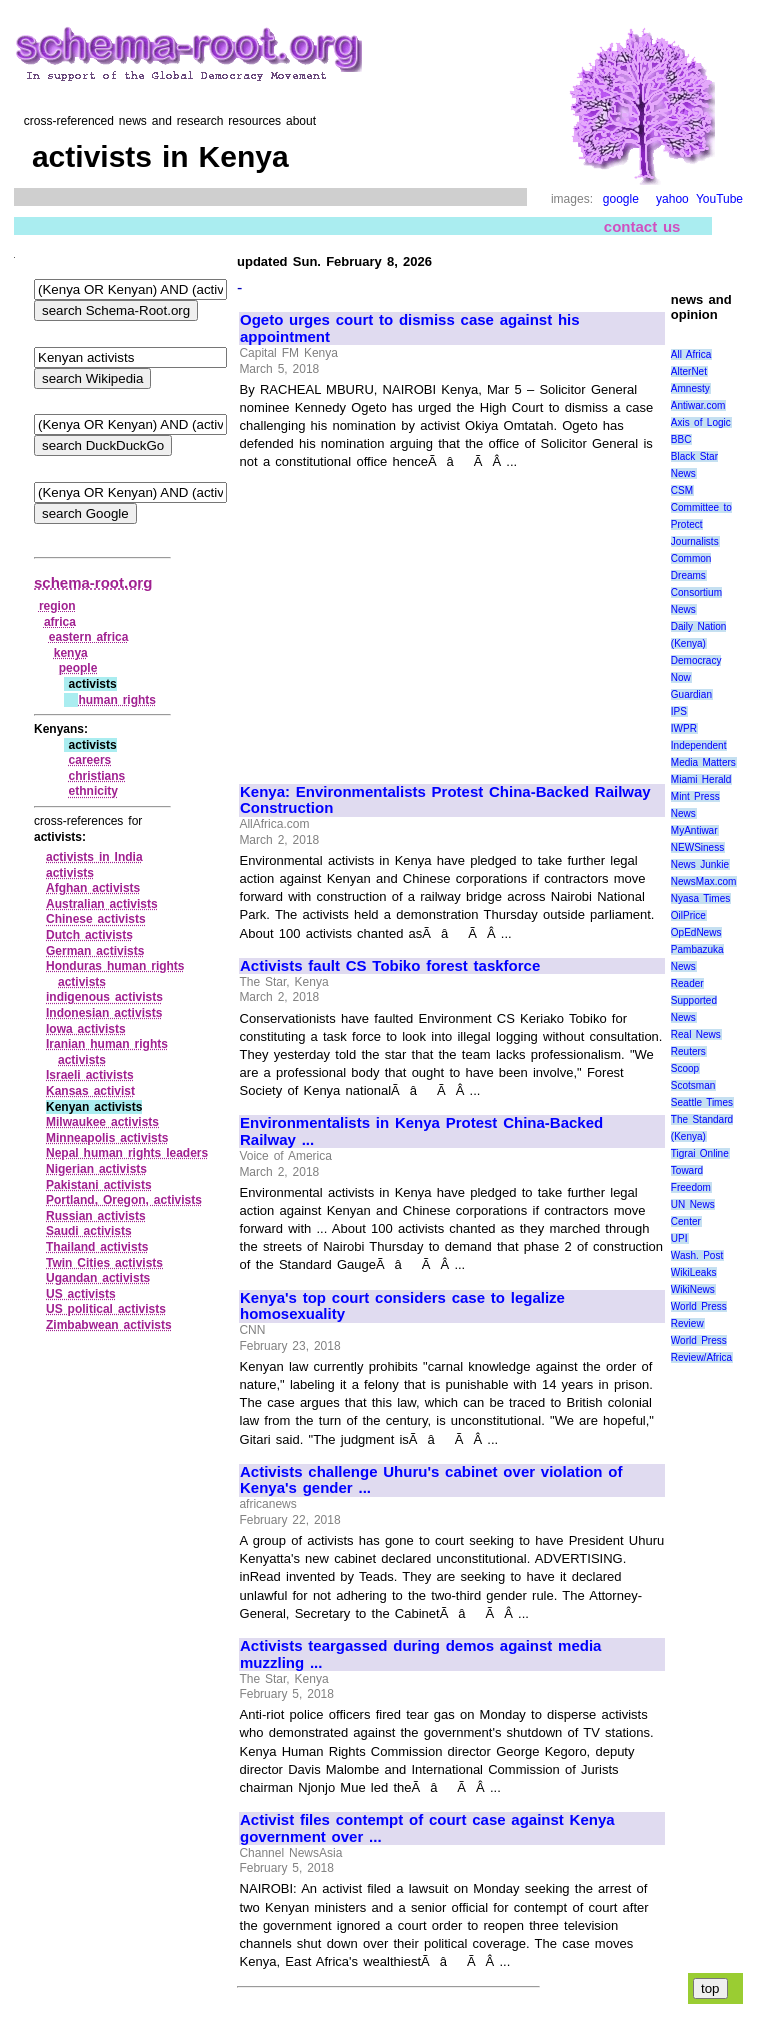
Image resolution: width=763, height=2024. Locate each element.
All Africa (691, 354)
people (78, 668)
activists (70, 873)
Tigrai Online (700, 1153)
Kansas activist (90, 1091)
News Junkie (700, 864)
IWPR (684, 728)
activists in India (94, 857)
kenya (71, 653)
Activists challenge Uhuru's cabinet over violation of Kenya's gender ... (431, 1480)
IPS (679, 711)
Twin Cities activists (104, 1263)
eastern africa (89, 637)
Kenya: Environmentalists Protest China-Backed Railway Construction (445, 800)
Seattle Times (702, 1102)
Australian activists (102, 904)
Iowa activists (86, 1029)
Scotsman (693, 1085)
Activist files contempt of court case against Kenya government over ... (427, 1828)
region (57, 606)
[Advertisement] (408, 618)
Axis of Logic (701, 422)
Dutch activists (89, 935)
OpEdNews (696, 932)
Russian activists (96, 1216)
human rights (117, 700)
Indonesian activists (104, 1013)
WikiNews (693, 1289)
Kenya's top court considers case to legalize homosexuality (402, 1306)
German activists (95, 951)
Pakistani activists (99, 1185)
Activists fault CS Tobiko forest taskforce (390, 966)
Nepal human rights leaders (127, 1153)
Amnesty (690, 388)
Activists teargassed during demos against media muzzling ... (420, 1654)
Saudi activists (89, 1231)
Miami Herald (701, 779)
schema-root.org (93, 582)
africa (60, 622)
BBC (681, 439)
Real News (696, 1034)
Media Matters (703, 762)
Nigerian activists (96, 1169)
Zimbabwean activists (109, 1325)
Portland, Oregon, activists (124, 1200)
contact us (642, 226)
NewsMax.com (704, 881)
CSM (682, 490)
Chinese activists (96, 919)
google (621, 199)
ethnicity (93, 791)
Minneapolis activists (107, 1138)
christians (97, 776)
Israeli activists (90, 1075)
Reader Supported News (694, 1000)
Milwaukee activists (102, 1122)
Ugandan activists (98, 1278)
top (710, 1988)
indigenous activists (104, 997)
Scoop (685, 1068)
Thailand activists (97, 1247)
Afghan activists (93, 888)
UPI (679, 1238)
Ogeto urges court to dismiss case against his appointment (410, 328)
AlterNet (689, 371)
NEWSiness (697, 847)
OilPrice (688, 915)
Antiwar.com (698, 405)
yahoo (672, 199)
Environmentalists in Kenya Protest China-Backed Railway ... (421, 1131)
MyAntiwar (694, 830)
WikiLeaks (694, 1272)
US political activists (106, 1309)
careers (90, 760)
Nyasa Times (700, 898)
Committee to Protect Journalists (701, 524)
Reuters (688, 1051)
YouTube (719, 199)
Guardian (691, 694)
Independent (699, 745)
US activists (81, 1294)
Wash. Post (697, 1255)
